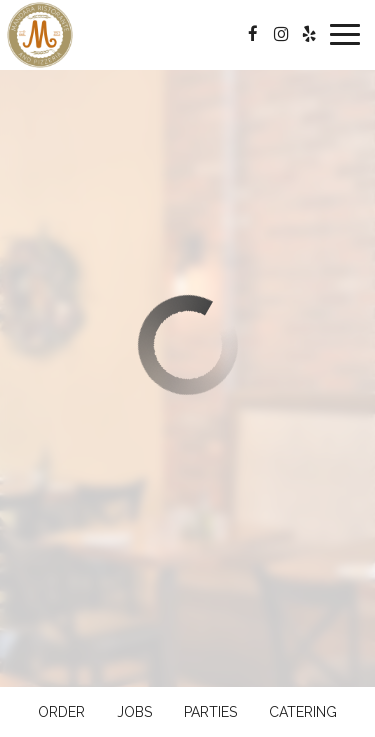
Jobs (134, 712)
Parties (210, 712)
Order (61, 712)
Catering (303, 712)
